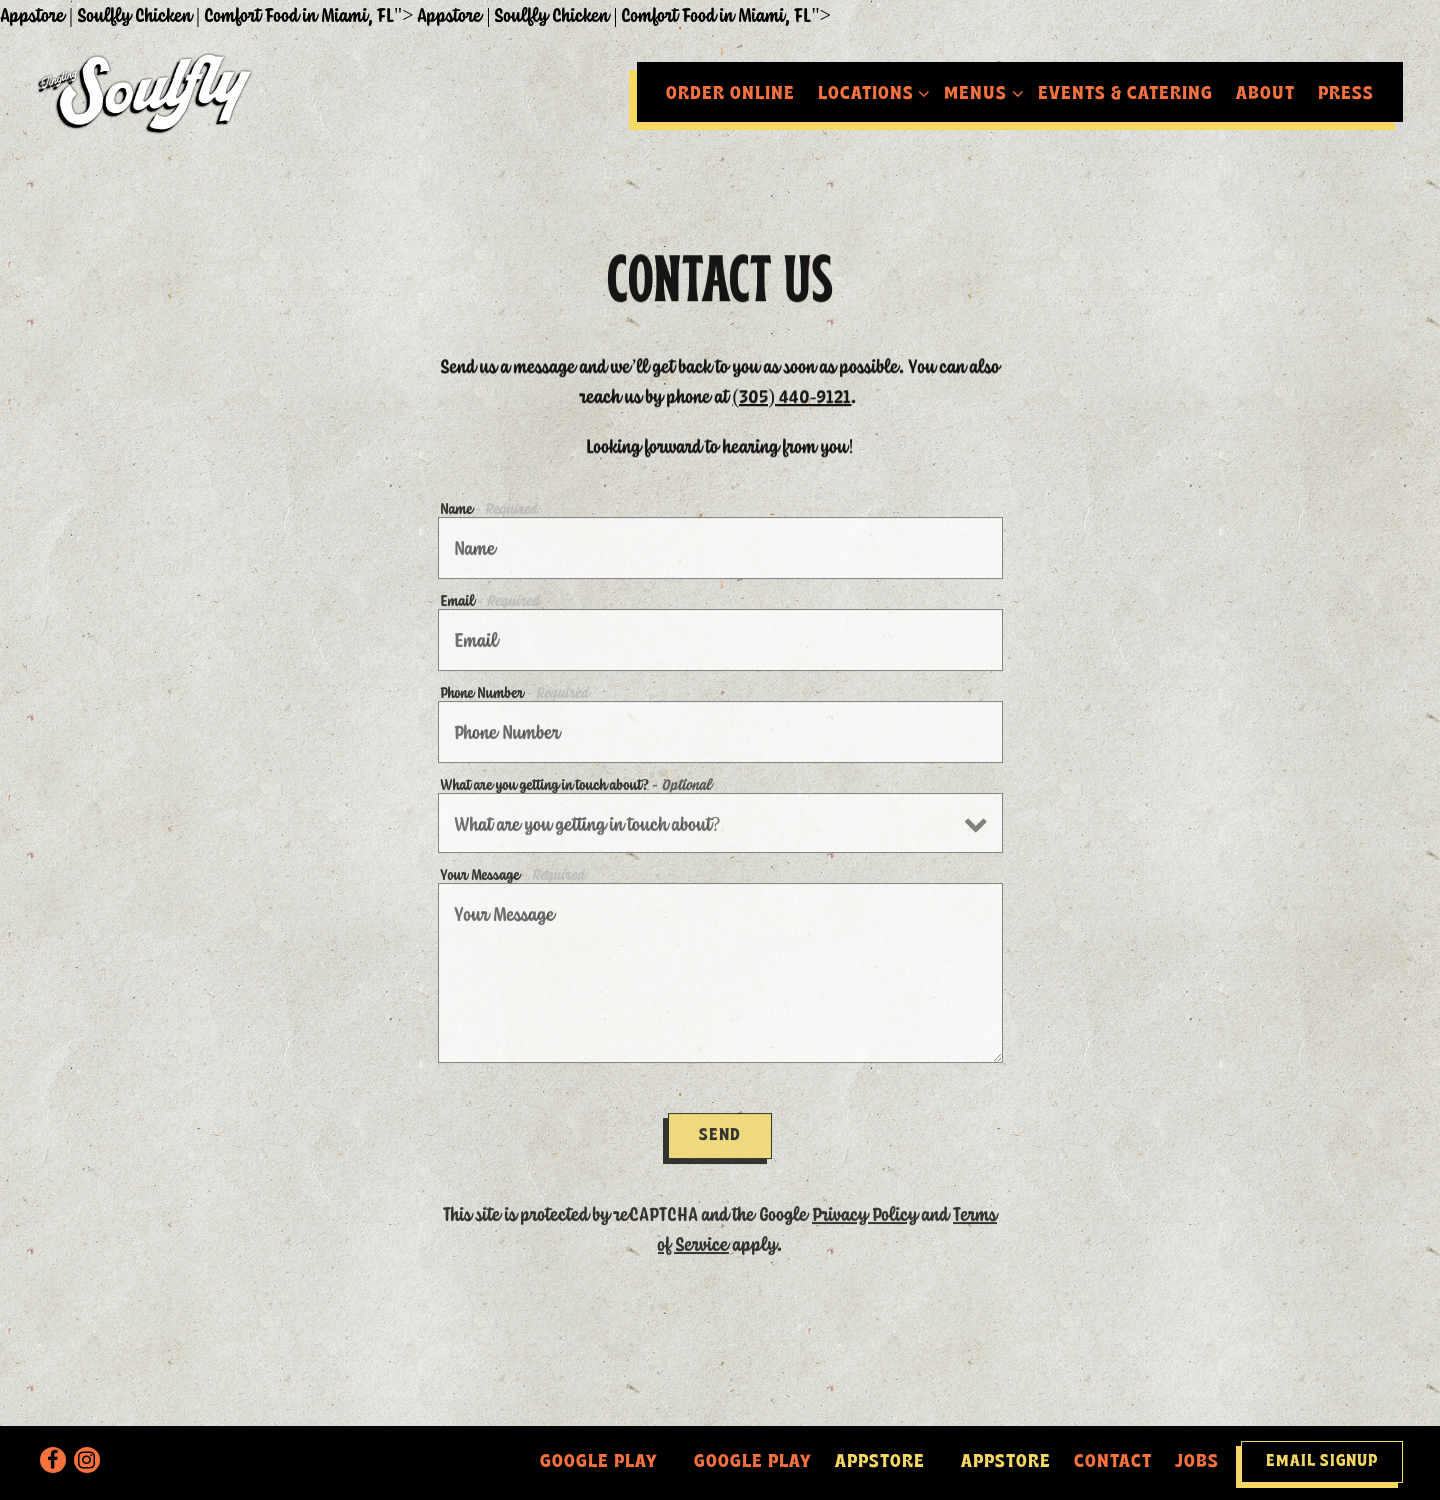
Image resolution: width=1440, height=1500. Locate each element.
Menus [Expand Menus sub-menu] (979, 92)
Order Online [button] (730, 94)
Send (720, 1128)
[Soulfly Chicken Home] (148, 90)
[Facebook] (53, 1460)
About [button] (1265, 94)
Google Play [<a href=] (599, 1462)
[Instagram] (87, 1460)
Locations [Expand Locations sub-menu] (870, 92)
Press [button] (1346, 94)
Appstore (1006, 1462)
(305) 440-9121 (792, 391)
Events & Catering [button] (1125, 94)
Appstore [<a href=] (880, 1462)
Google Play (753, 1462)
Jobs (1197, 1462)
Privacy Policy (865, 1205)
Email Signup (1322, 1462)
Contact (1113, 1462)
